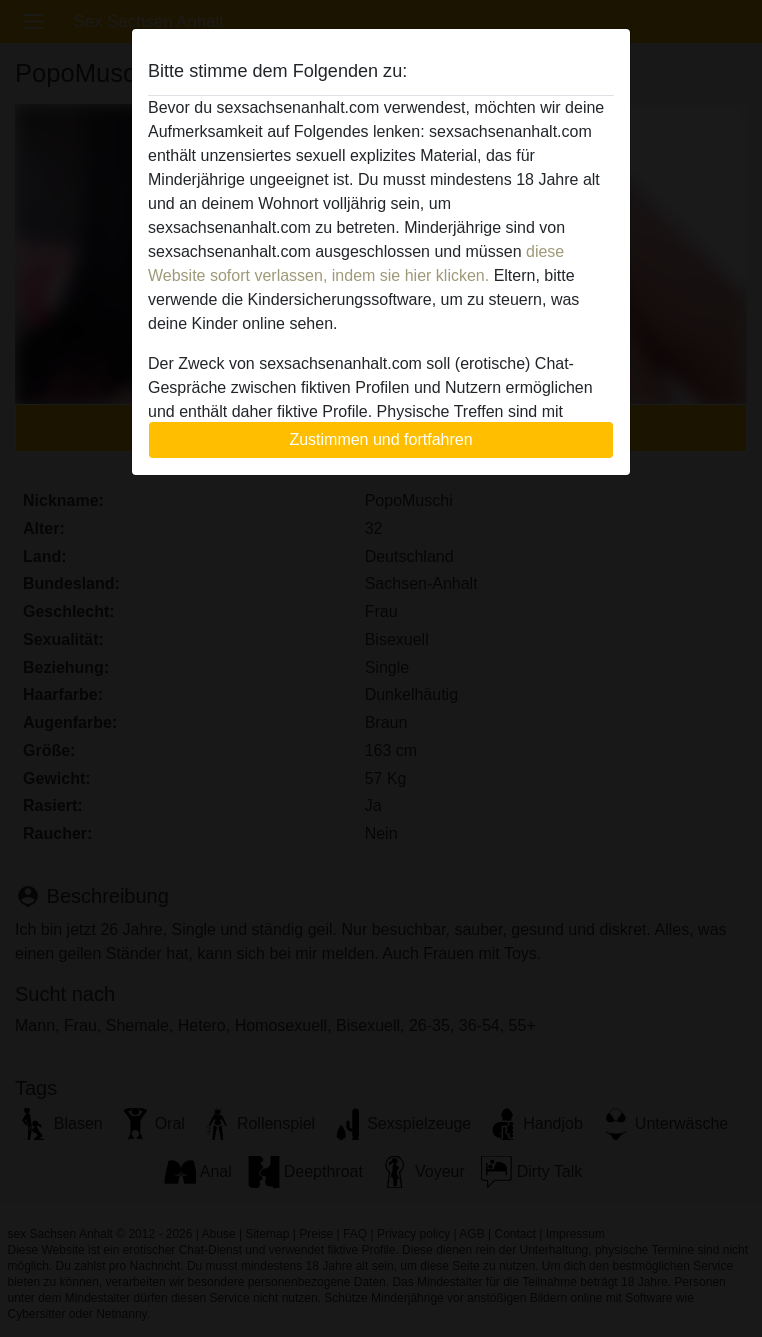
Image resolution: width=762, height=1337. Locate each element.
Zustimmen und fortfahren (380, 439)
